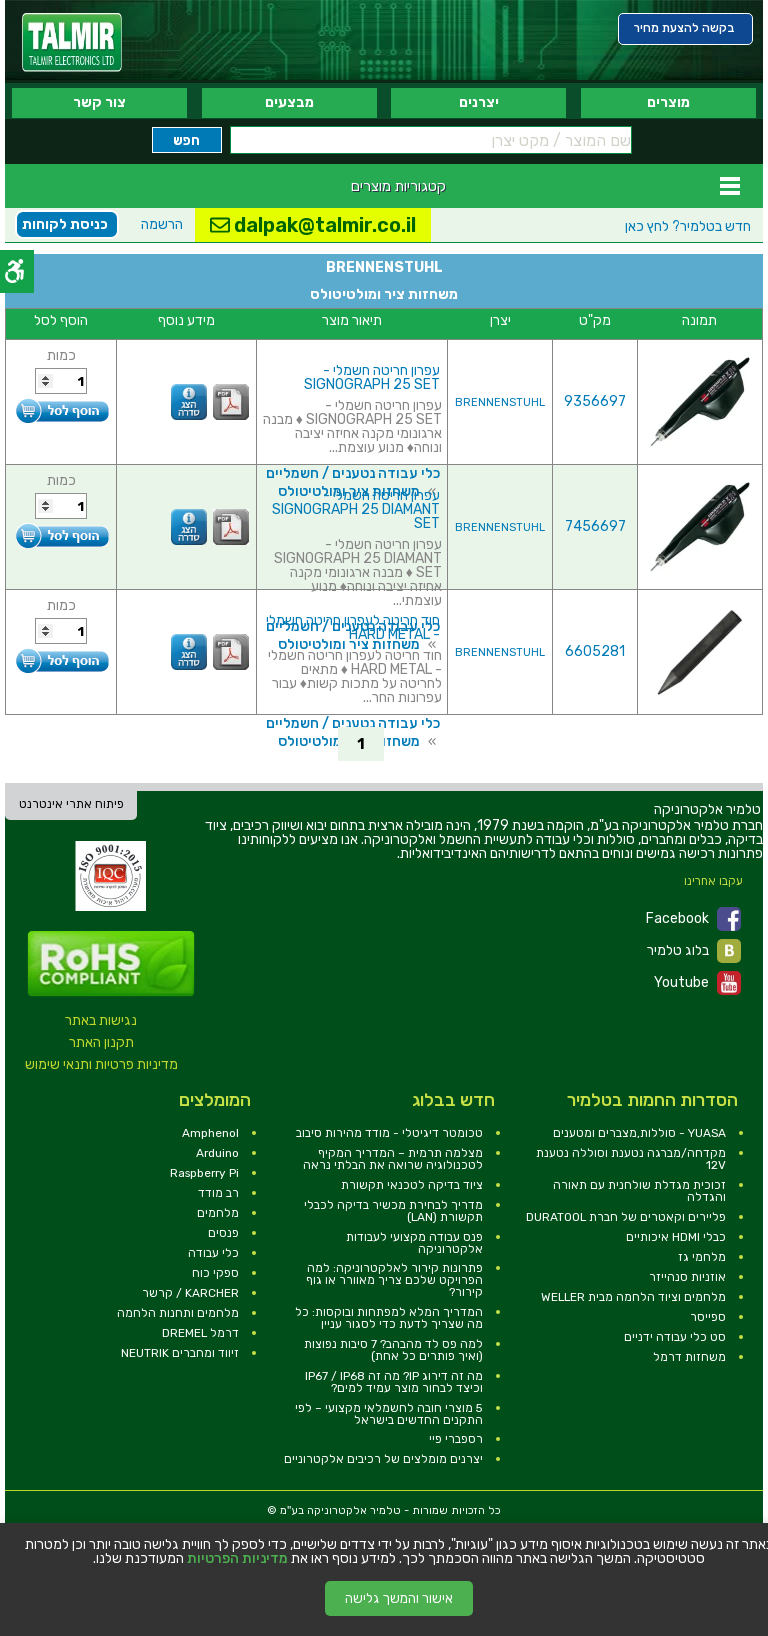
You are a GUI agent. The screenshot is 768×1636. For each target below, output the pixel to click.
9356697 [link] (595, 401)
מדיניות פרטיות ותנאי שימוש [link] (101, 1064)
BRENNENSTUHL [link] (500, 402)
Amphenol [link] (210, 1133)
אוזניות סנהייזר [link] (687, 1277)
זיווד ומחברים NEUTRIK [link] (180, 1353)
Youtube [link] (697, 983)
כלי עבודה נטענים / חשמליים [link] (353, 473)
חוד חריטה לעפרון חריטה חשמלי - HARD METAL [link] (353, 627)
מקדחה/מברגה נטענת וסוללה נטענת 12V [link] (631, 1159)
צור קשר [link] (99, 102)
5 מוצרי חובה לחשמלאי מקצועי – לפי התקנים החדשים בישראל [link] (389, 1414)
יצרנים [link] (479, 102)
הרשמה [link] (162, 224)
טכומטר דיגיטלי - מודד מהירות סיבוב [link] (389, 1133)
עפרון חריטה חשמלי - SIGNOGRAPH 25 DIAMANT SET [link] (356, 509)
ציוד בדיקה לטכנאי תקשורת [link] (412, 1185)
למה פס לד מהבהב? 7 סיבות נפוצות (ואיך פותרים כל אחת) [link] (393, 1350)
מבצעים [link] (289, 102)
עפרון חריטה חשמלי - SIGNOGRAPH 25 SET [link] (372, 377)
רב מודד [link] (218, 1193)
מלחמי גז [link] (702, 1257)
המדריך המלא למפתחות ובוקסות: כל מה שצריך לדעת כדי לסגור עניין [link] (389, 1318)
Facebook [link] (693, 919)
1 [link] (361, 744)
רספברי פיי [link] (456, 1439)
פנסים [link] (223, 1233)
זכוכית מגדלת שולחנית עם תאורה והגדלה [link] (639, 1191)
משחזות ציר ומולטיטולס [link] (349, 644)
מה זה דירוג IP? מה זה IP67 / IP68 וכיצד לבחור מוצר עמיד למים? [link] (394, 1382)
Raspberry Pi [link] (204, 1173)
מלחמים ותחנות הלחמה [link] (178, 1313)
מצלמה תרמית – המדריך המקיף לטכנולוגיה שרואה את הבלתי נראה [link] (393, 1159)
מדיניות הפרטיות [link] (237, 1559)
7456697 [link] (595, 526)
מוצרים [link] (668, 102)
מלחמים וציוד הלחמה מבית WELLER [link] (633, 1297)
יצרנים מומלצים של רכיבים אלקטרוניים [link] (383, 1459)
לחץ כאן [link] (688, 226)
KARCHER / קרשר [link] (190, 1293)
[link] (72, 42)
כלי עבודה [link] (213, 1253)
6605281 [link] (595, 651)
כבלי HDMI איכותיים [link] (676, 1237)
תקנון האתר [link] (101, 1042)
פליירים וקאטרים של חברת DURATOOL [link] (626, 1217)
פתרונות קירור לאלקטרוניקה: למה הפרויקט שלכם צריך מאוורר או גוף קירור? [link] (394, 1280)
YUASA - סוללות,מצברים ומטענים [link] (639, 1133)
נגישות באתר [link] (101, 1020)
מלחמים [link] (218, 1213)
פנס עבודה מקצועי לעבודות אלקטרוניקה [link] (414, 1243)
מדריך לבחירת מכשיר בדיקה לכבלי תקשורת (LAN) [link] (393, 1211)
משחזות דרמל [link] (689, 1357)
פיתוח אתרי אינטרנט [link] (71, 804)
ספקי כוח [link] (215, 1273)
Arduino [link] (217, 1153)
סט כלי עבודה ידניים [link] (675, 1337)
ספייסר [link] (708, 1317)
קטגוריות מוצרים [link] (398, 186)
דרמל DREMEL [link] (200, 1333)
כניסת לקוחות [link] (65, 224)
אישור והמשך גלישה (399, 1598)
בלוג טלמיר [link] (694, 951)
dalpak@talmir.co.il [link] (313, 225)
